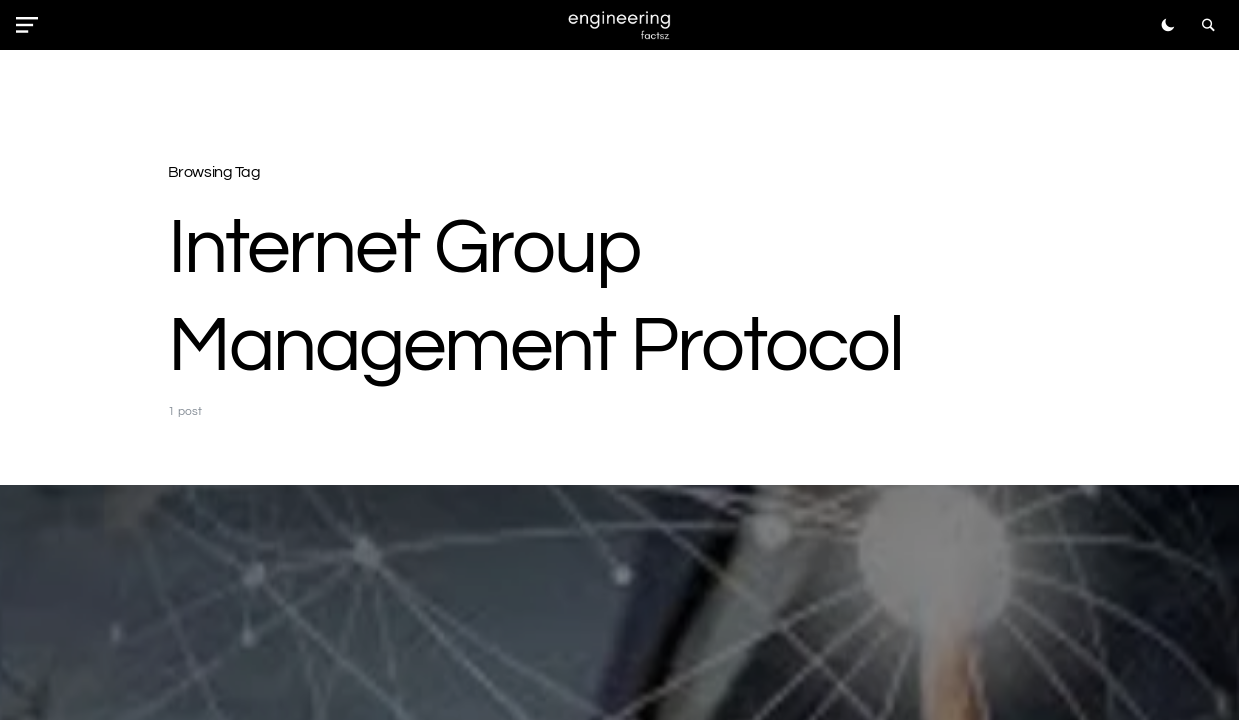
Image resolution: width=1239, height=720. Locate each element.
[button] (31, 25)
